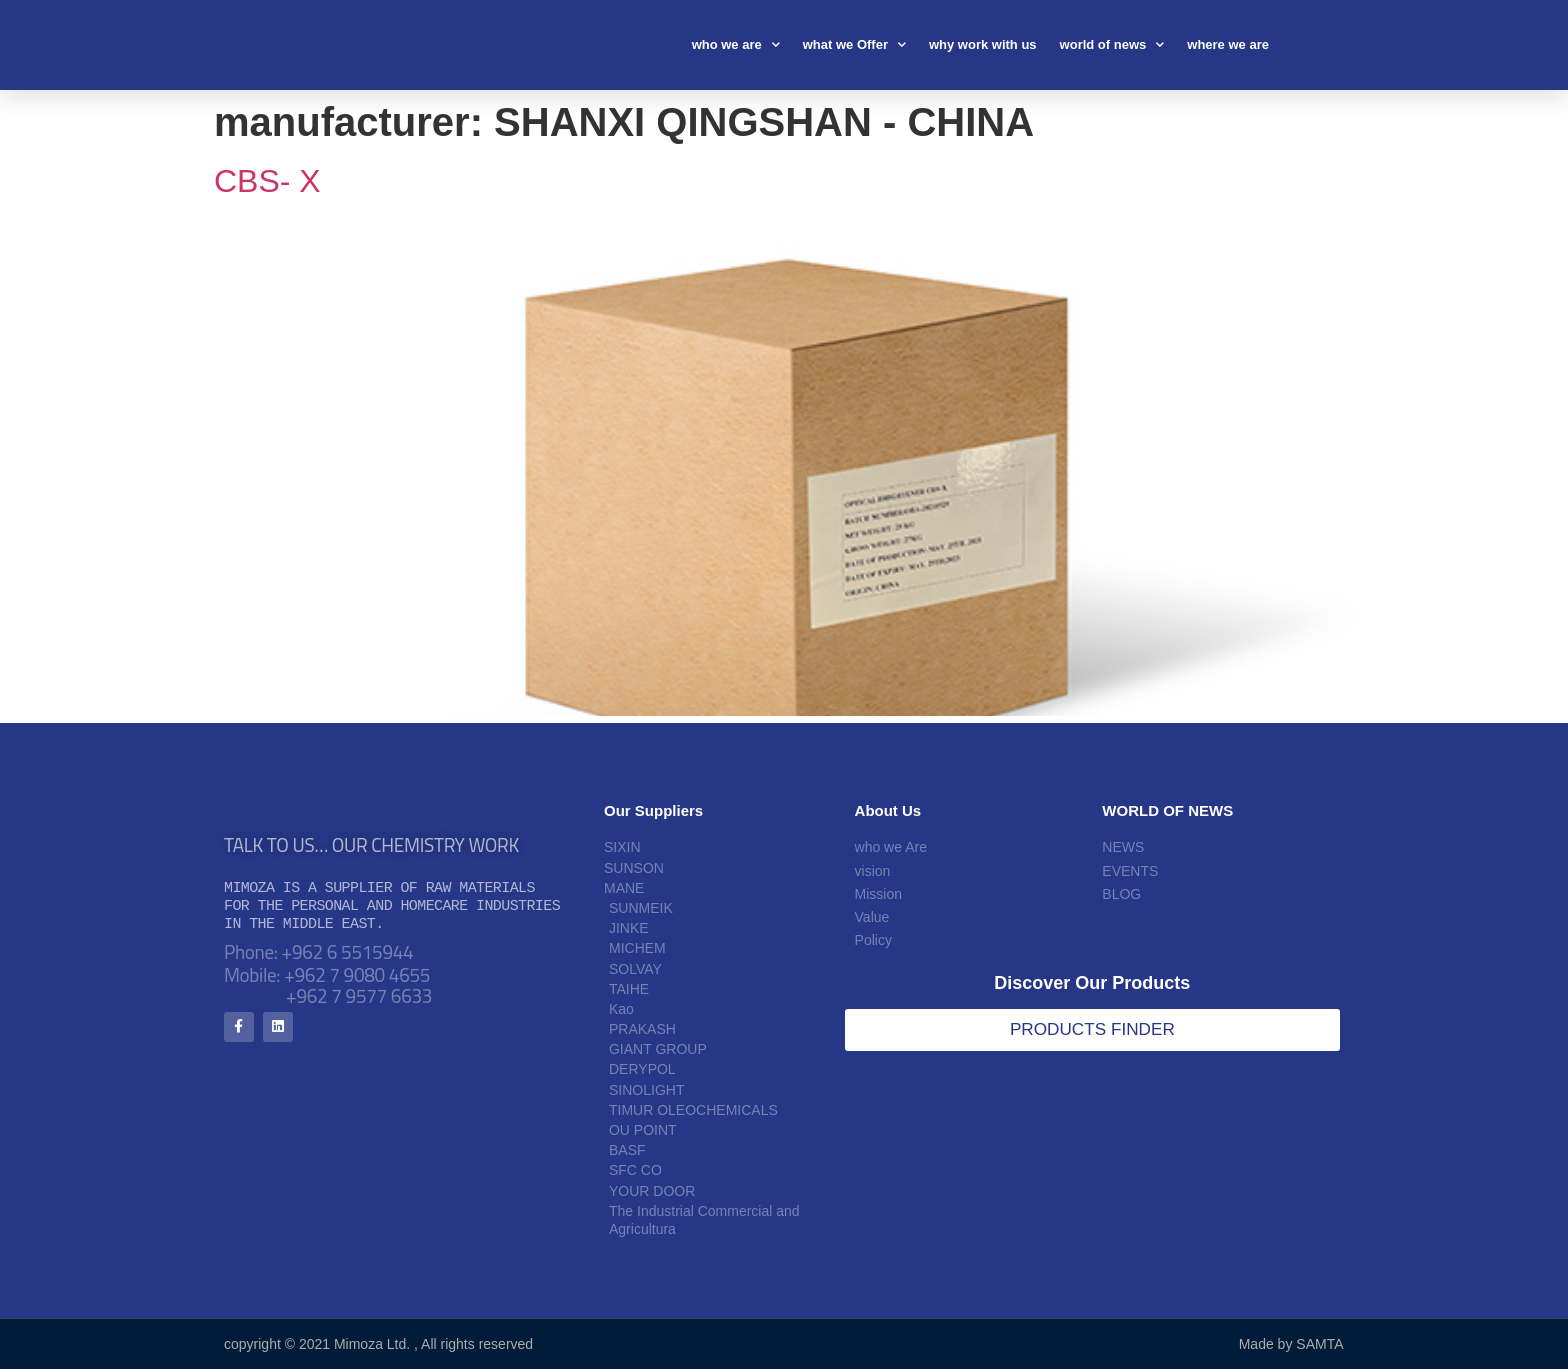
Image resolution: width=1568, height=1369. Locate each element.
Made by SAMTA (1291, 1344)
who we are (736, 44)
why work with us (983, 44)
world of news (1112, 44)
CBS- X (267, 181)
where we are (1228, 44)
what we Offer (854, 44)
